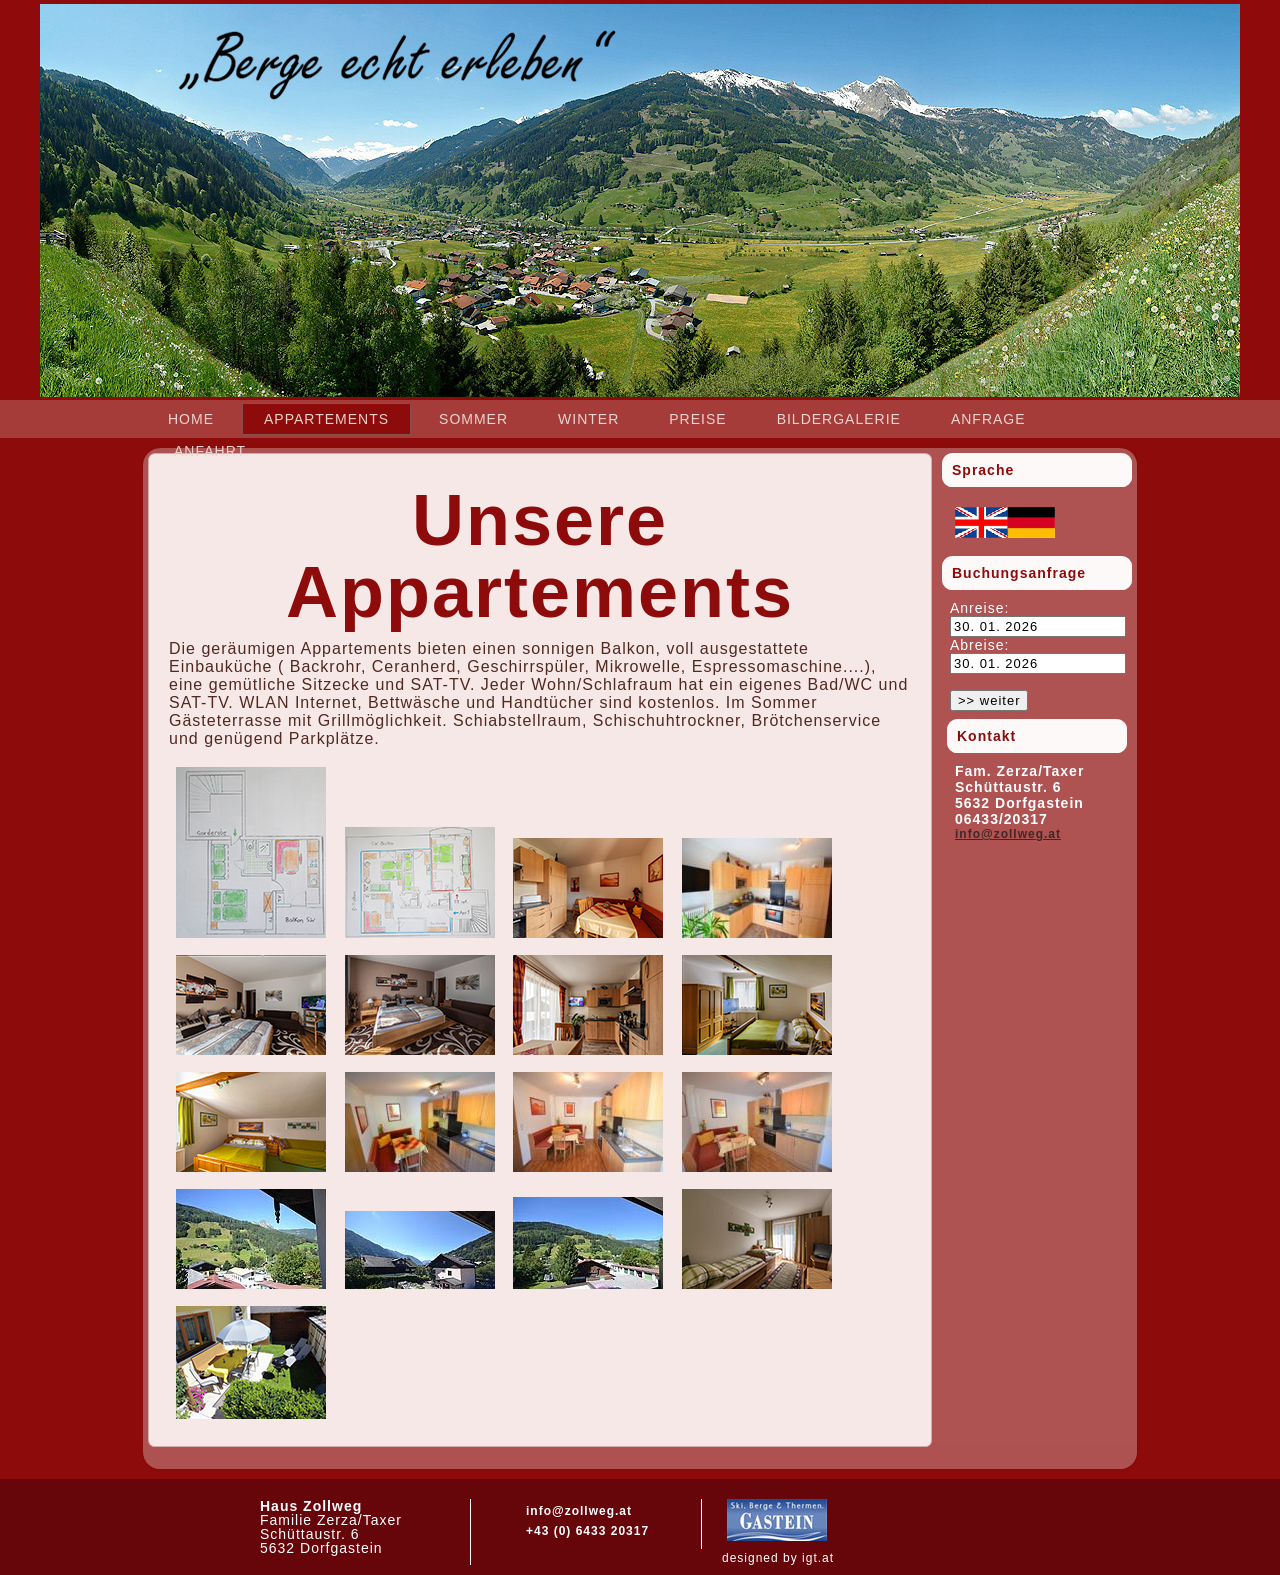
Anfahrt (210, 451)
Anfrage (988, 419)
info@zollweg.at (1008, 834)
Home (191, 419)
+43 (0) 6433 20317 (587, 1531)
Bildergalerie (839, 419)
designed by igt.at (778, 1558)
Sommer (473, 419)
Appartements (326, 419)
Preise (697, 419)
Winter (588, 419)
